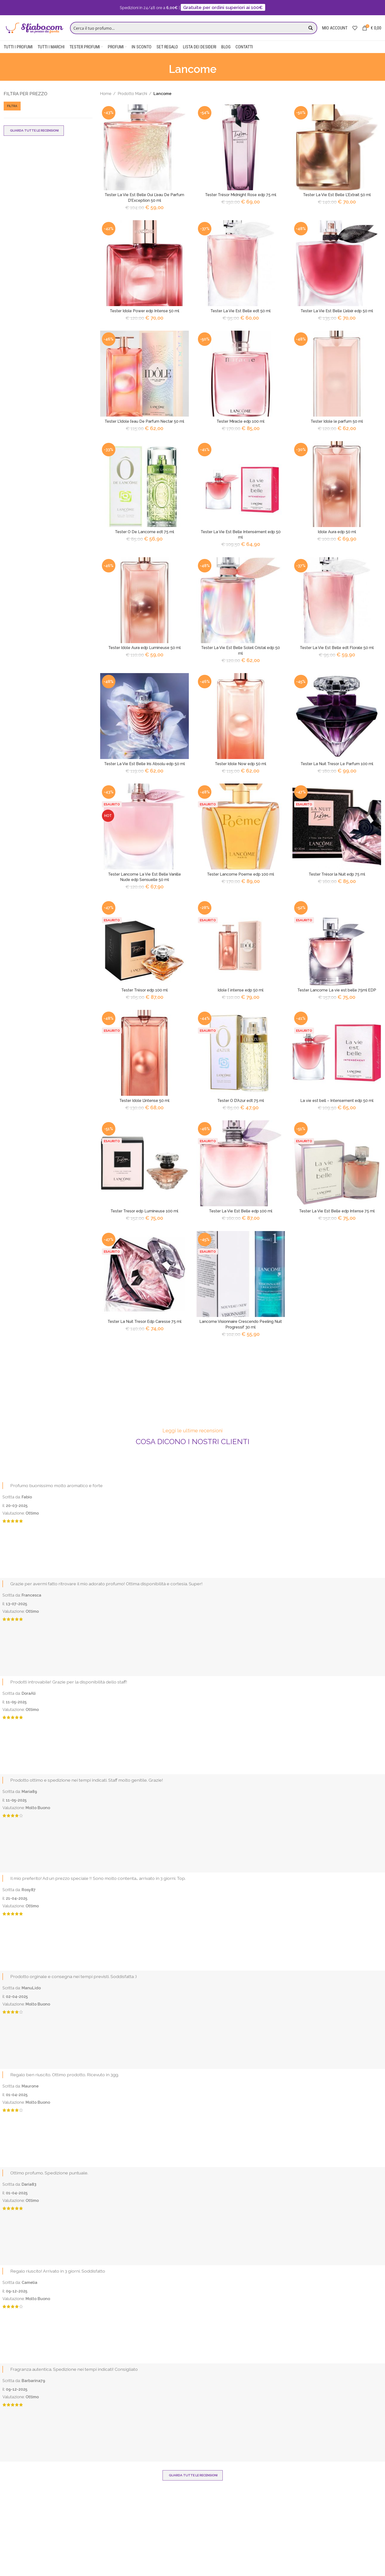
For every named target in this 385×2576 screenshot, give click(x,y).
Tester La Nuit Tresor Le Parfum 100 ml (337, 764)
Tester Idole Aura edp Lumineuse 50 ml (144, 648)
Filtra (12, 106)
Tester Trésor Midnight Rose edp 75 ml (240, 195)
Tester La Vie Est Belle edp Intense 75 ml (337, 1211)
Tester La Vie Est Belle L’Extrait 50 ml (337, 195)
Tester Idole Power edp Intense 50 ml (144, 311)
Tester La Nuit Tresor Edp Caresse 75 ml (144, 1321)
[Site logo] (34, 27)
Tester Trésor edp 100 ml (144, 990)
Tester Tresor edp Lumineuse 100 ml (144, 1211)
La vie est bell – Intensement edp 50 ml (336, 1100)
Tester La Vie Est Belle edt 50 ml (241, 311)
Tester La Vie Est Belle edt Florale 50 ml (337, 648)
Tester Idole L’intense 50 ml (144, 1100)
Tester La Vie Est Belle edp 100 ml (240, 1211)
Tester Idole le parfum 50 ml (337, 421)
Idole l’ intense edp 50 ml (241, 990)
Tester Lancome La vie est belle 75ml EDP (337, 990)
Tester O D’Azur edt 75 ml (240, 1100)
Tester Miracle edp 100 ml (241, 421)
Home (105, 94)
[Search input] (188, 28)
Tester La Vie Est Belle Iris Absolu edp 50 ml (144, 764)
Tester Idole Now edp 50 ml (240, 764)
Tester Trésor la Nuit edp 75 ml (337, 874)
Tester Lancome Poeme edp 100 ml (240, 874)
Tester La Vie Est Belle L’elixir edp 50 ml (337, 311)
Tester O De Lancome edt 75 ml (144, 532)
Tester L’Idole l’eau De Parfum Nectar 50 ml (144, 421)
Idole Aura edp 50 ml (337, 532)
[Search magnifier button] (311, 28)
